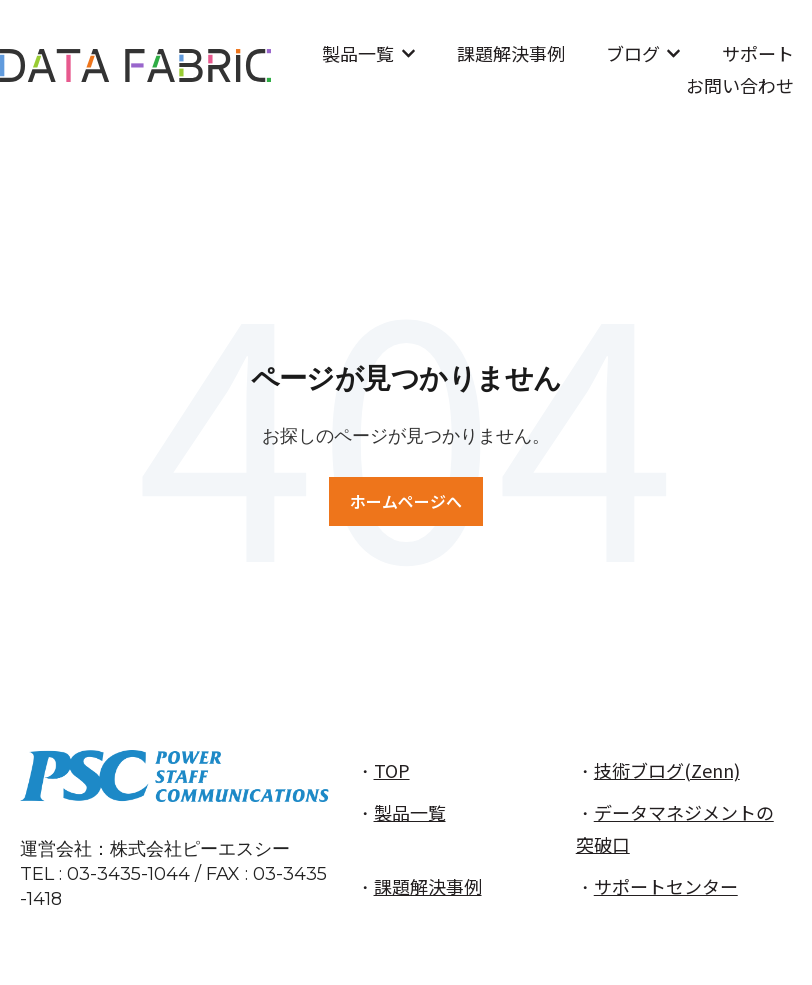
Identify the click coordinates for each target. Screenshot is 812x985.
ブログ (633, 53)
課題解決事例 (511, 53)
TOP (392, 770)
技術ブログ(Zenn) (667, 770)
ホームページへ (406, 501)
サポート (758, 53)
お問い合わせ (740, 85)
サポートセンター (666, 886)
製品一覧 (358, 53)
